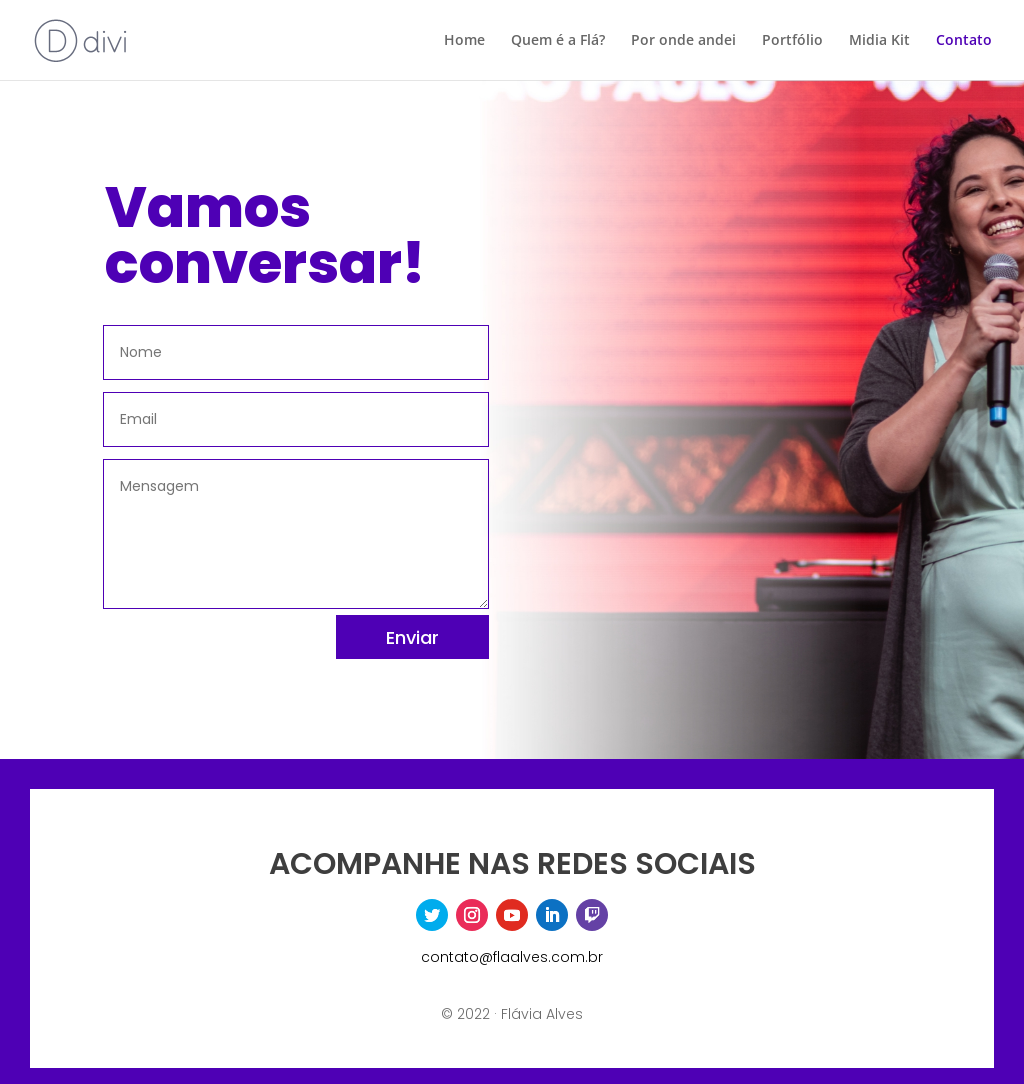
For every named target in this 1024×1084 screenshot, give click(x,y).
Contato (964, 41)
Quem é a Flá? (558, 41)
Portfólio (792, 41)
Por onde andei (683, 41)
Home (464, 41)
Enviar (412, 637)
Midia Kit (879, 41)
